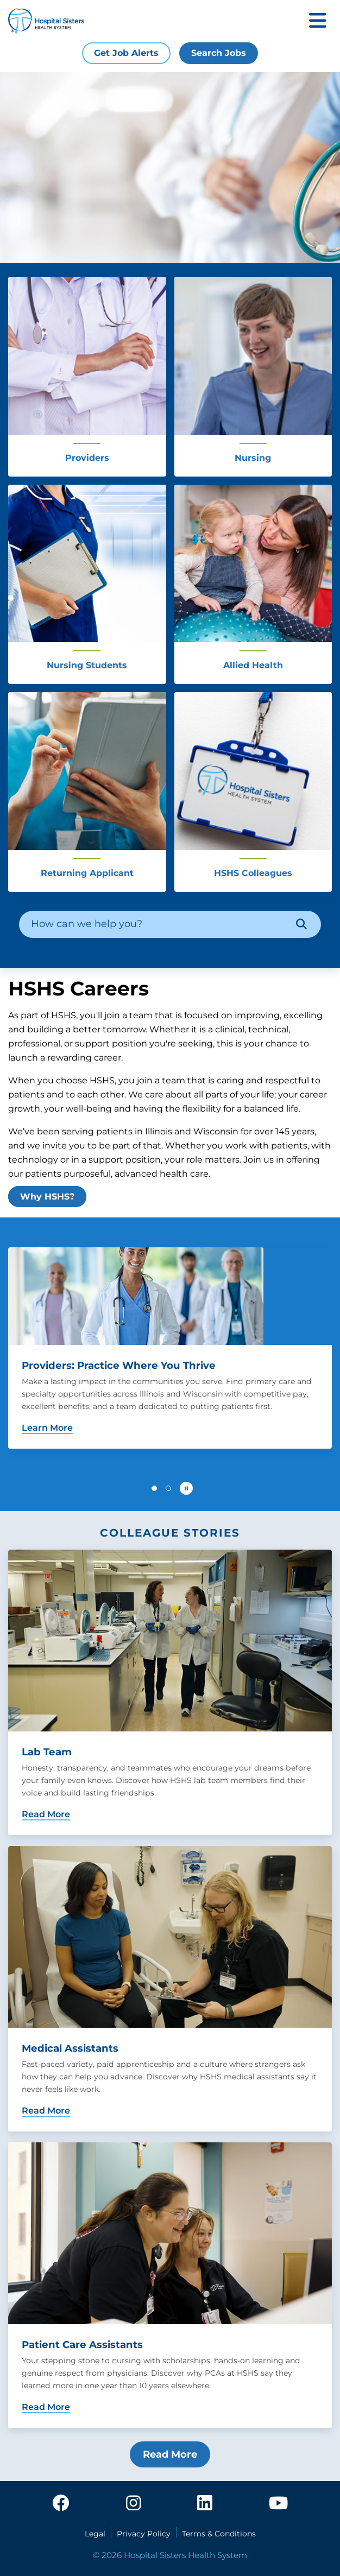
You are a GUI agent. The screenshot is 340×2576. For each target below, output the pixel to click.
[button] (154, 1488)
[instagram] (133, 2504)
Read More (170, 2454)
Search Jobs (218, 53)
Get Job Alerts (126, 53)
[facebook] (61, 2504)
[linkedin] (204, 2504)
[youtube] (278, 2504)
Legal (95, 2534)
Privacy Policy (144, 2534)
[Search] (301, 924)
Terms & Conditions (219, 2534)
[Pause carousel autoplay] (186, 1488)
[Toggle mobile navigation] (317, 21)
